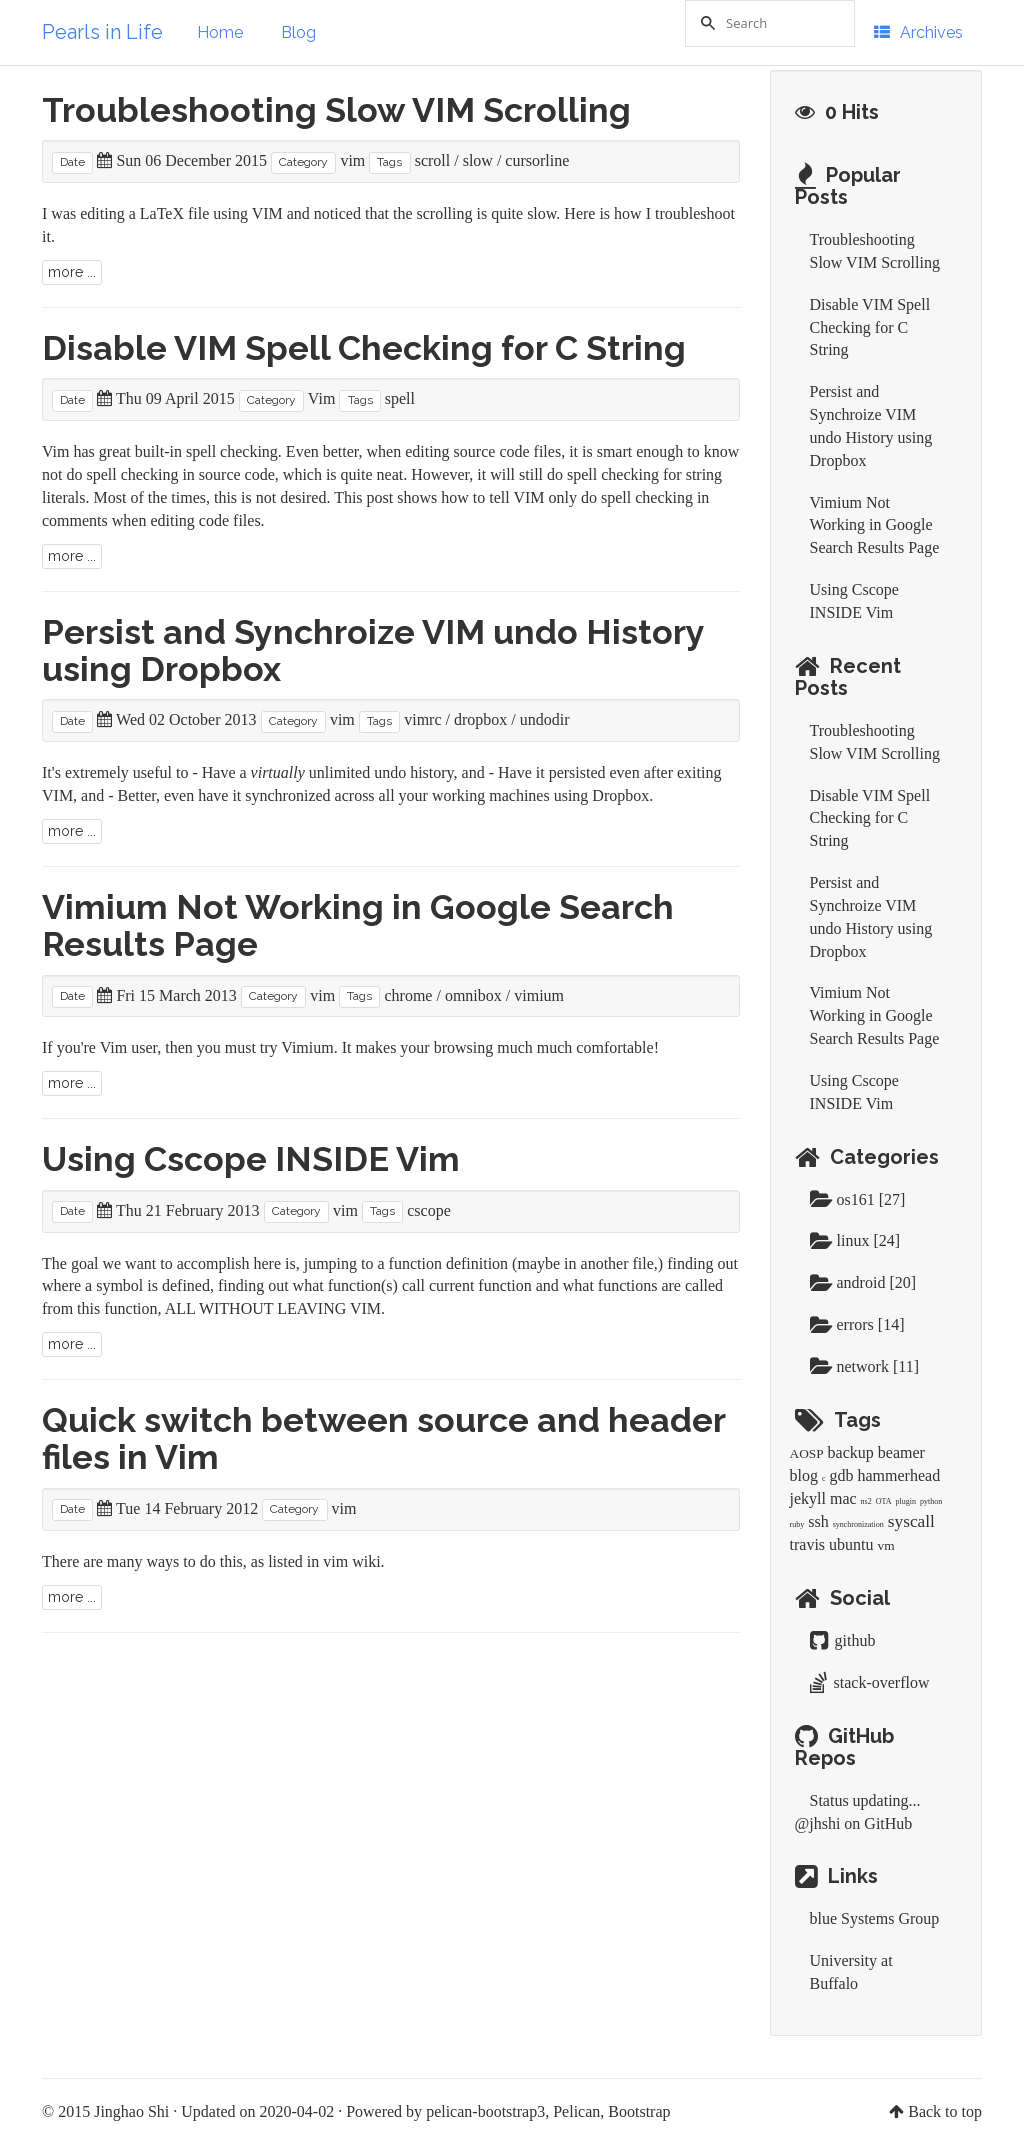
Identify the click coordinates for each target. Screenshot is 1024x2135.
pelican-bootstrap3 (485, 2111)
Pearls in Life (102, 32)
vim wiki (351, 1561)
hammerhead (899, 1475)
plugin (906, 1501)
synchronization (858, 1524)
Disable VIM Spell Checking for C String (364, 348)
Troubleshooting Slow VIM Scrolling (336, 110)
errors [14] (857, 1324)
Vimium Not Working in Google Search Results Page (358, 925)
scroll (433, 160)
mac (843, 1498)
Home (220, 32)
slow (478, 160)
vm (886, 1545)
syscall (911, 1521)
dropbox (480, 719)
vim (352, 160)
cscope (429, 1210)
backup (851, 1452)
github (843, 1640)
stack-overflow (870, 1682)
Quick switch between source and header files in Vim (383, 1438)
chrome (408, 995)
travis (808, 1544)
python (931, 1501)
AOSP (807, 1453)
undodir (545, 719)
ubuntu (851, 1544)
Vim (321, 398)
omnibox (473, 995)
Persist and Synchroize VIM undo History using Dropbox (373, 650)
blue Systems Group (875, 1918)
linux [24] (855, 1240)
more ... (72, 272)
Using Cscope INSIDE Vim (251, 1159)
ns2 (866, 1501)
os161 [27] (858, 1199)
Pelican (576, 2111)
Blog (298, 32)
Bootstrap (639, 2111)
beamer (901, 1452)
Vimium (307, 1047)
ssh (818, 1521)
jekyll (808, 1498)
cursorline (537, 160)
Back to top (945, 2111)
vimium (539, 995)
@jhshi (818, 1823)
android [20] (863, 1282)
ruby (797, 1524)
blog (804, 1475)
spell (400, 398)
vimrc (422, 719)
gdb (842, 1475)
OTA (884, 1501)
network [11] (865, 1366)
